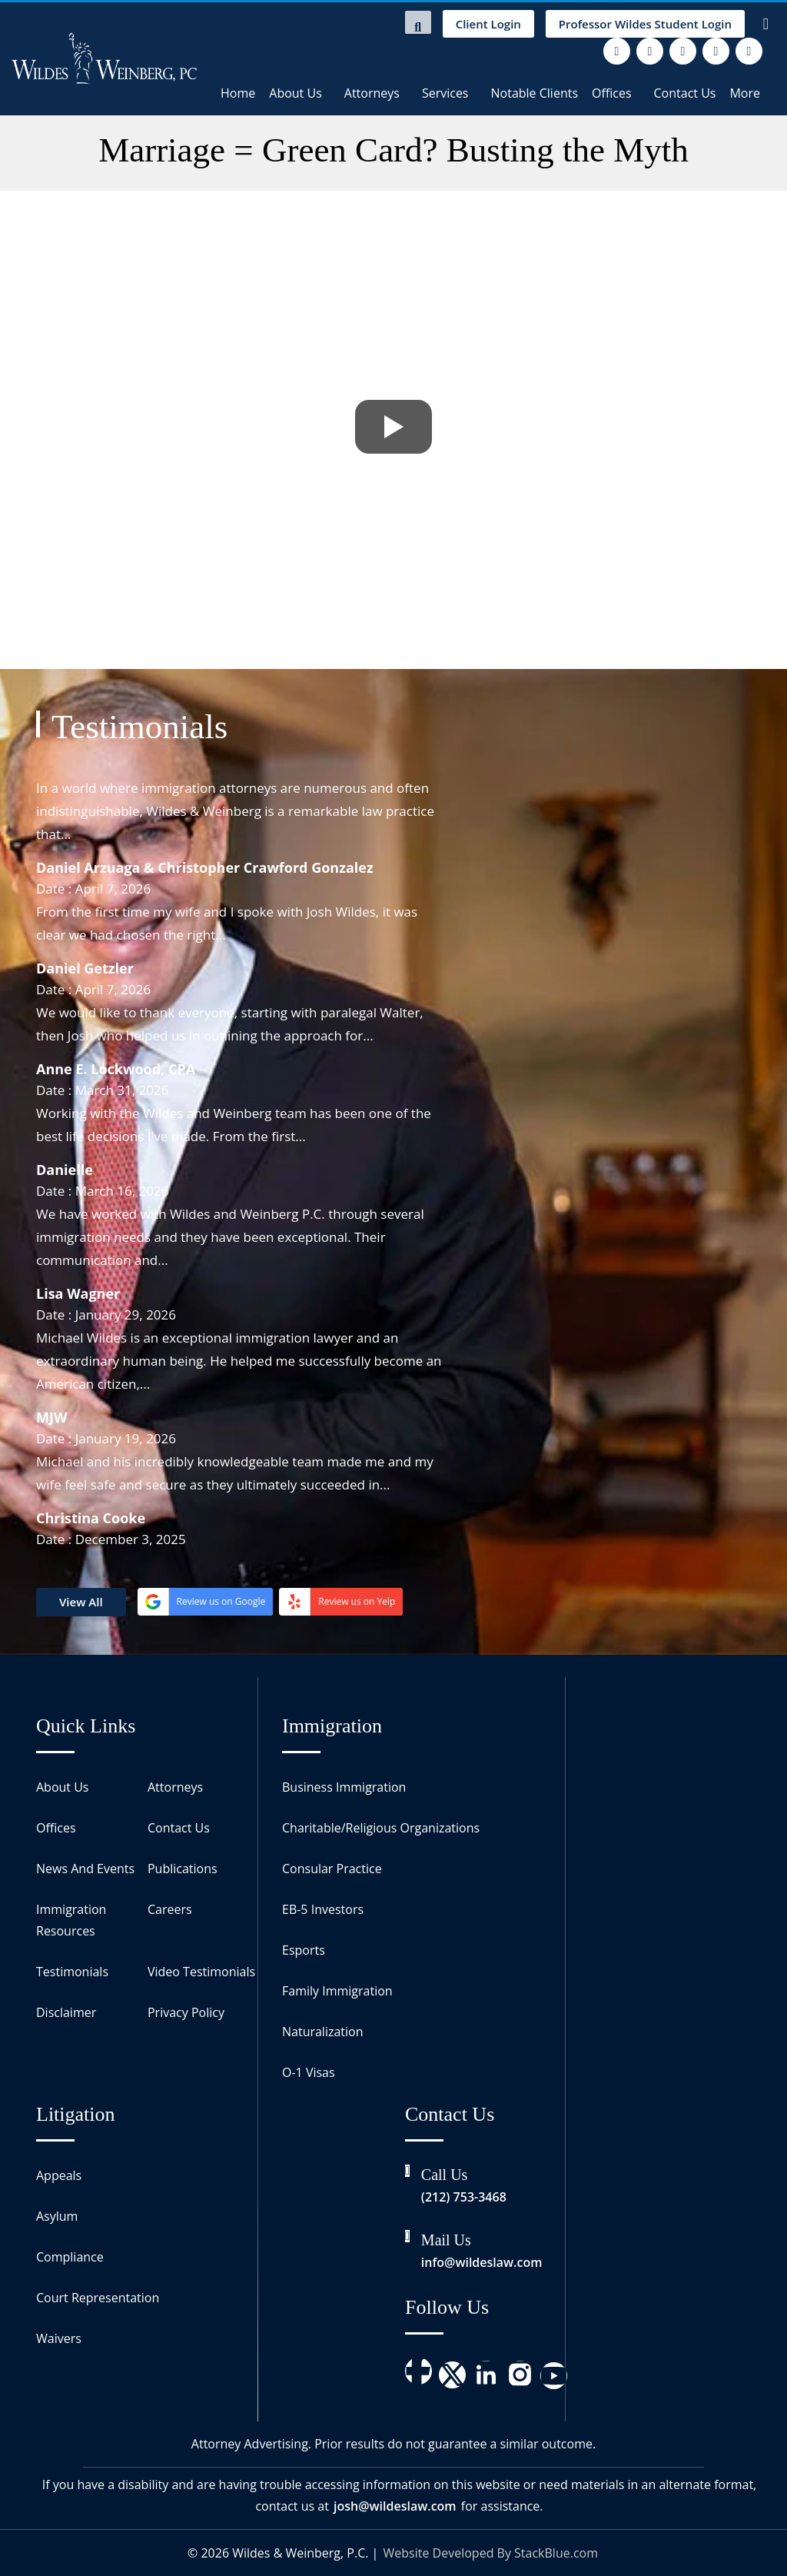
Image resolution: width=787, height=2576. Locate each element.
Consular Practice (332, 1868)
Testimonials (72, 1971)
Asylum (57, 2216)
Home (238, 93)
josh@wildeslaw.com (395, 2506)
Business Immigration (344, 1787)
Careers (170, 1909)
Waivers (58, 2338)
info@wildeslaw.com (482, 2262)
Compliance (70, 2256)
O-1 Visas (308, 2072)
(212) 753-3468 (463, 2196)
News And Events (85, 1868)
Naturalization (323, 2031)
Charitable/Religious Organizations (381, 1827)
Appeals (58, 2175)
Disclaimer (66, 2012)
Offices (612, 93)
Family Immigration (337, 1990)
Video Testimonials (201, 1971)
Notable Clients (535, 93)
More (744, 93)
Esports (303, 1950)
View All (81, 1601)
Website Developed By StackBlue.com (491, 2552)
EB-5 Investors (323, 1909)
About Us (295, 93)
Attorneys (372, 93)
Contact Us (685, 93)
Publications (183, 1868)
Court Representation (97, 2297)
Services (445, 93)
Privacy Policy (186, 2012)
